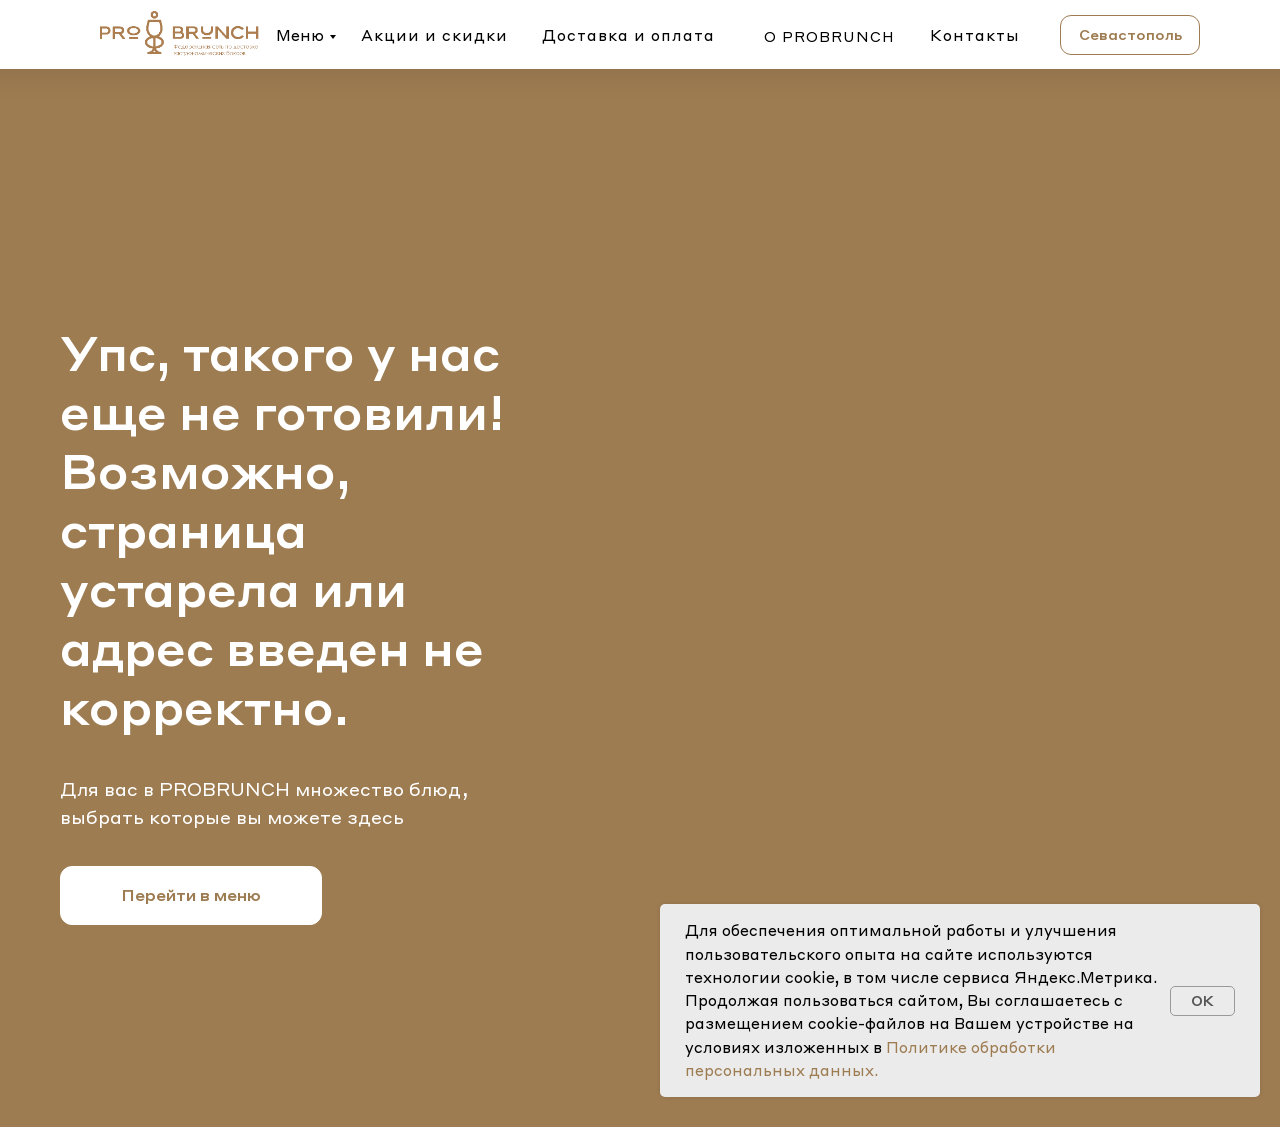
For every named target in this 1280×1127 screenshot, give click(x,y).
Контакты (975, 35)
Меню (300, 35)
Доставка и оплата (628, 35)
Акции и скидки (434, 35)
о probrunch (829, 36)
